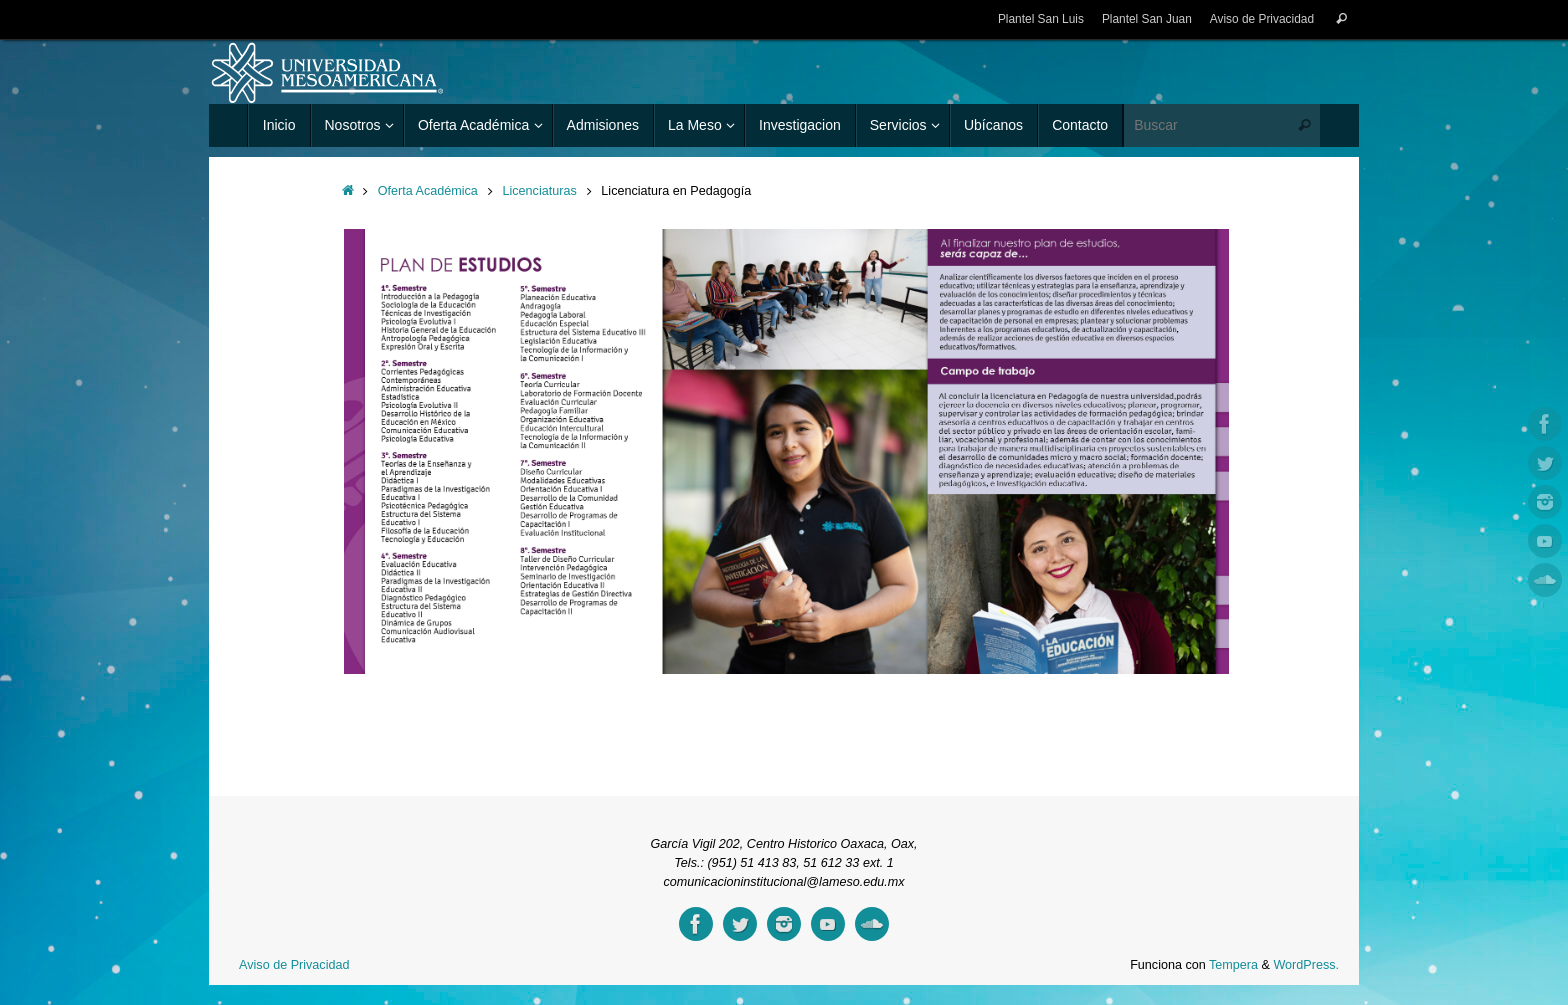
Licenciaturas (539, 191)
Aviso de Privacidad (1262, 19)
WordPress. (1306, 965)
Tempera (1233, 965)
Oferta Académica (428, 191)
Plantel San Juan (1147, 19)
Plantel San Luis (1041, 19)
